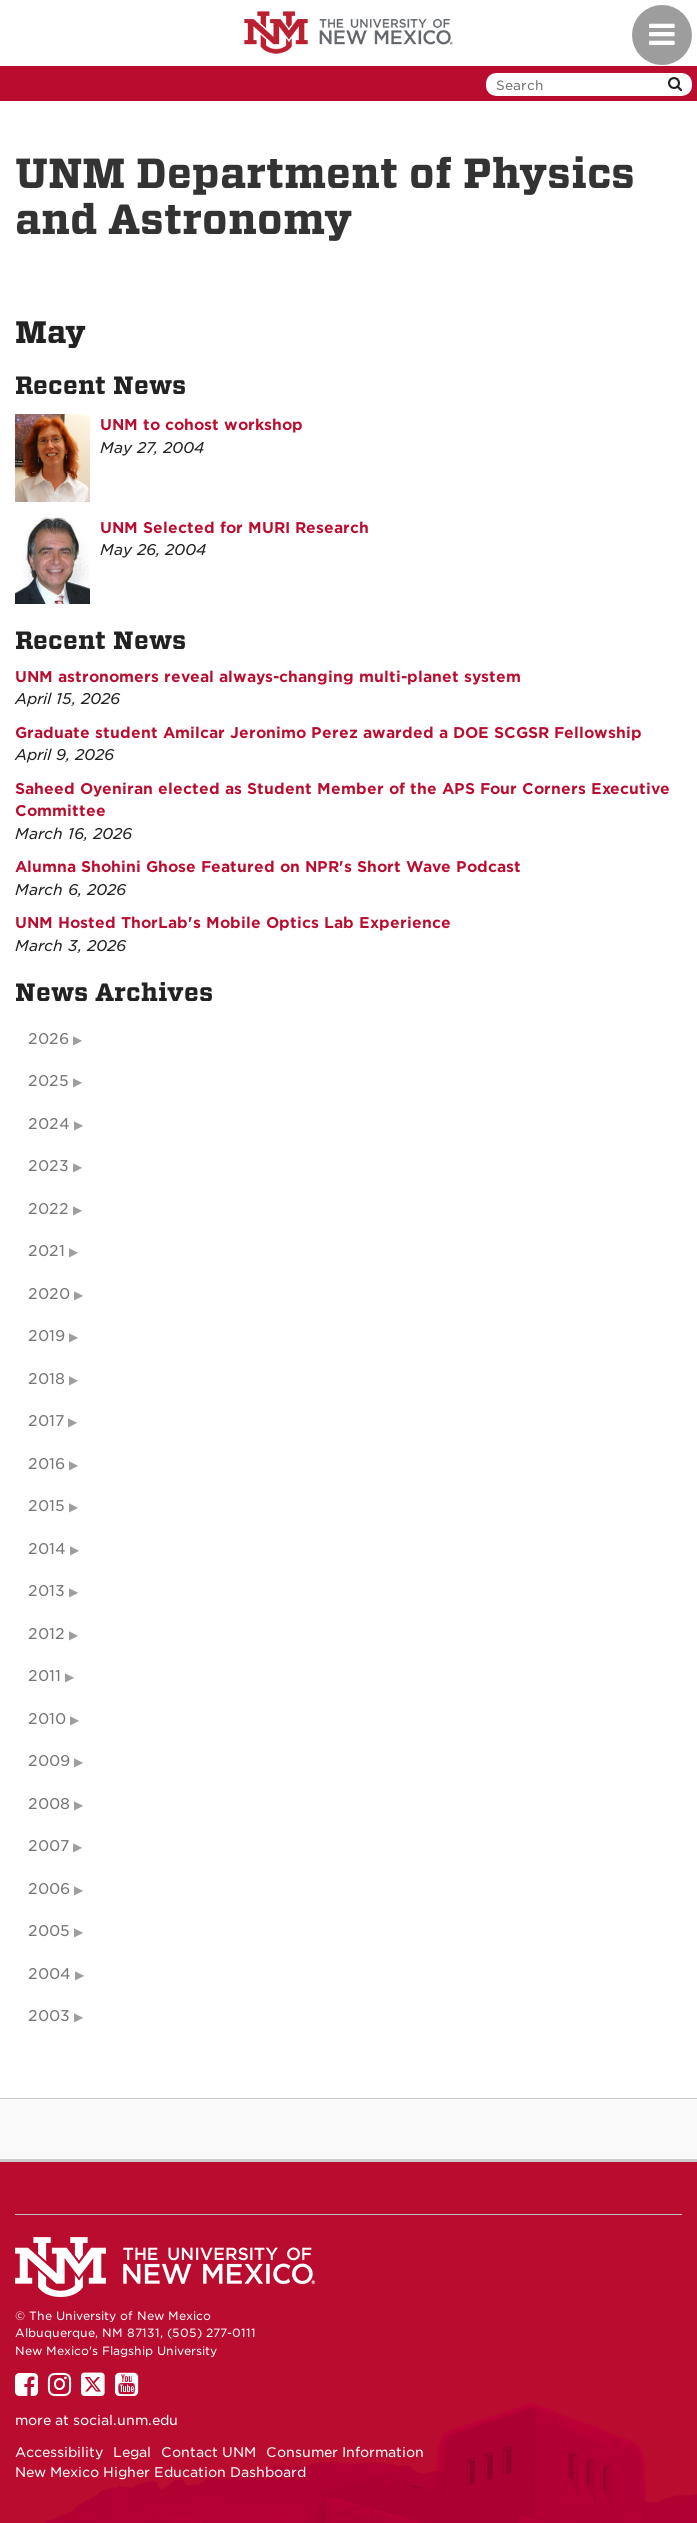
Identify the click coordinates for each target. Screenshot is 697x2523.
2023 (48, 1166)
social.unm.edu (125, 2420)
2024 (49, 1124)
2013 (46, 1591)
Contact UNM (208, 2452)
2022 (48, 1209)
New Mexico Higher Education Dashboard (160, 2472)
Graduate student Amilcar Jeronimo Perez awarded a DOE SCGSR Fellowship (328, 733)
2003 (49, 2016)
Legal (132, 2452)
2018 (46, 1379)
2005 (49, 1931)
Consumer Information (345, 2452)
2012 (46, 1634)
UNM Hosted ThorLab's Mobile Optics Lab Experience (233, 923)
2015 (46, 1506)
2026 (48, 1039)
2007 (48, 1846)
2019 (46, 1336)
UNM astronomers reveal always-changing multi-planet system (268, 677)
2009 (49, 1761)
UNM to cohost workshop (201, 425)
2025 (48, 1081)
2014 (47, 1549)
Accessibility (59, 2452)
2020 (49, 1294)
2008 (49, 1804)
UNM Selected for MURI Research (234, 528)
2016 (46, 1464)
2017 (46, 1421)
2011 (44, 1676)
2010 (47, 1719)
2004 (49, 1974)
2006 (49, 1889)
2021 (46, 1251)
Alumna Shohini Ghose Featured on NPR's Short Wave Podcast (268, 867)
